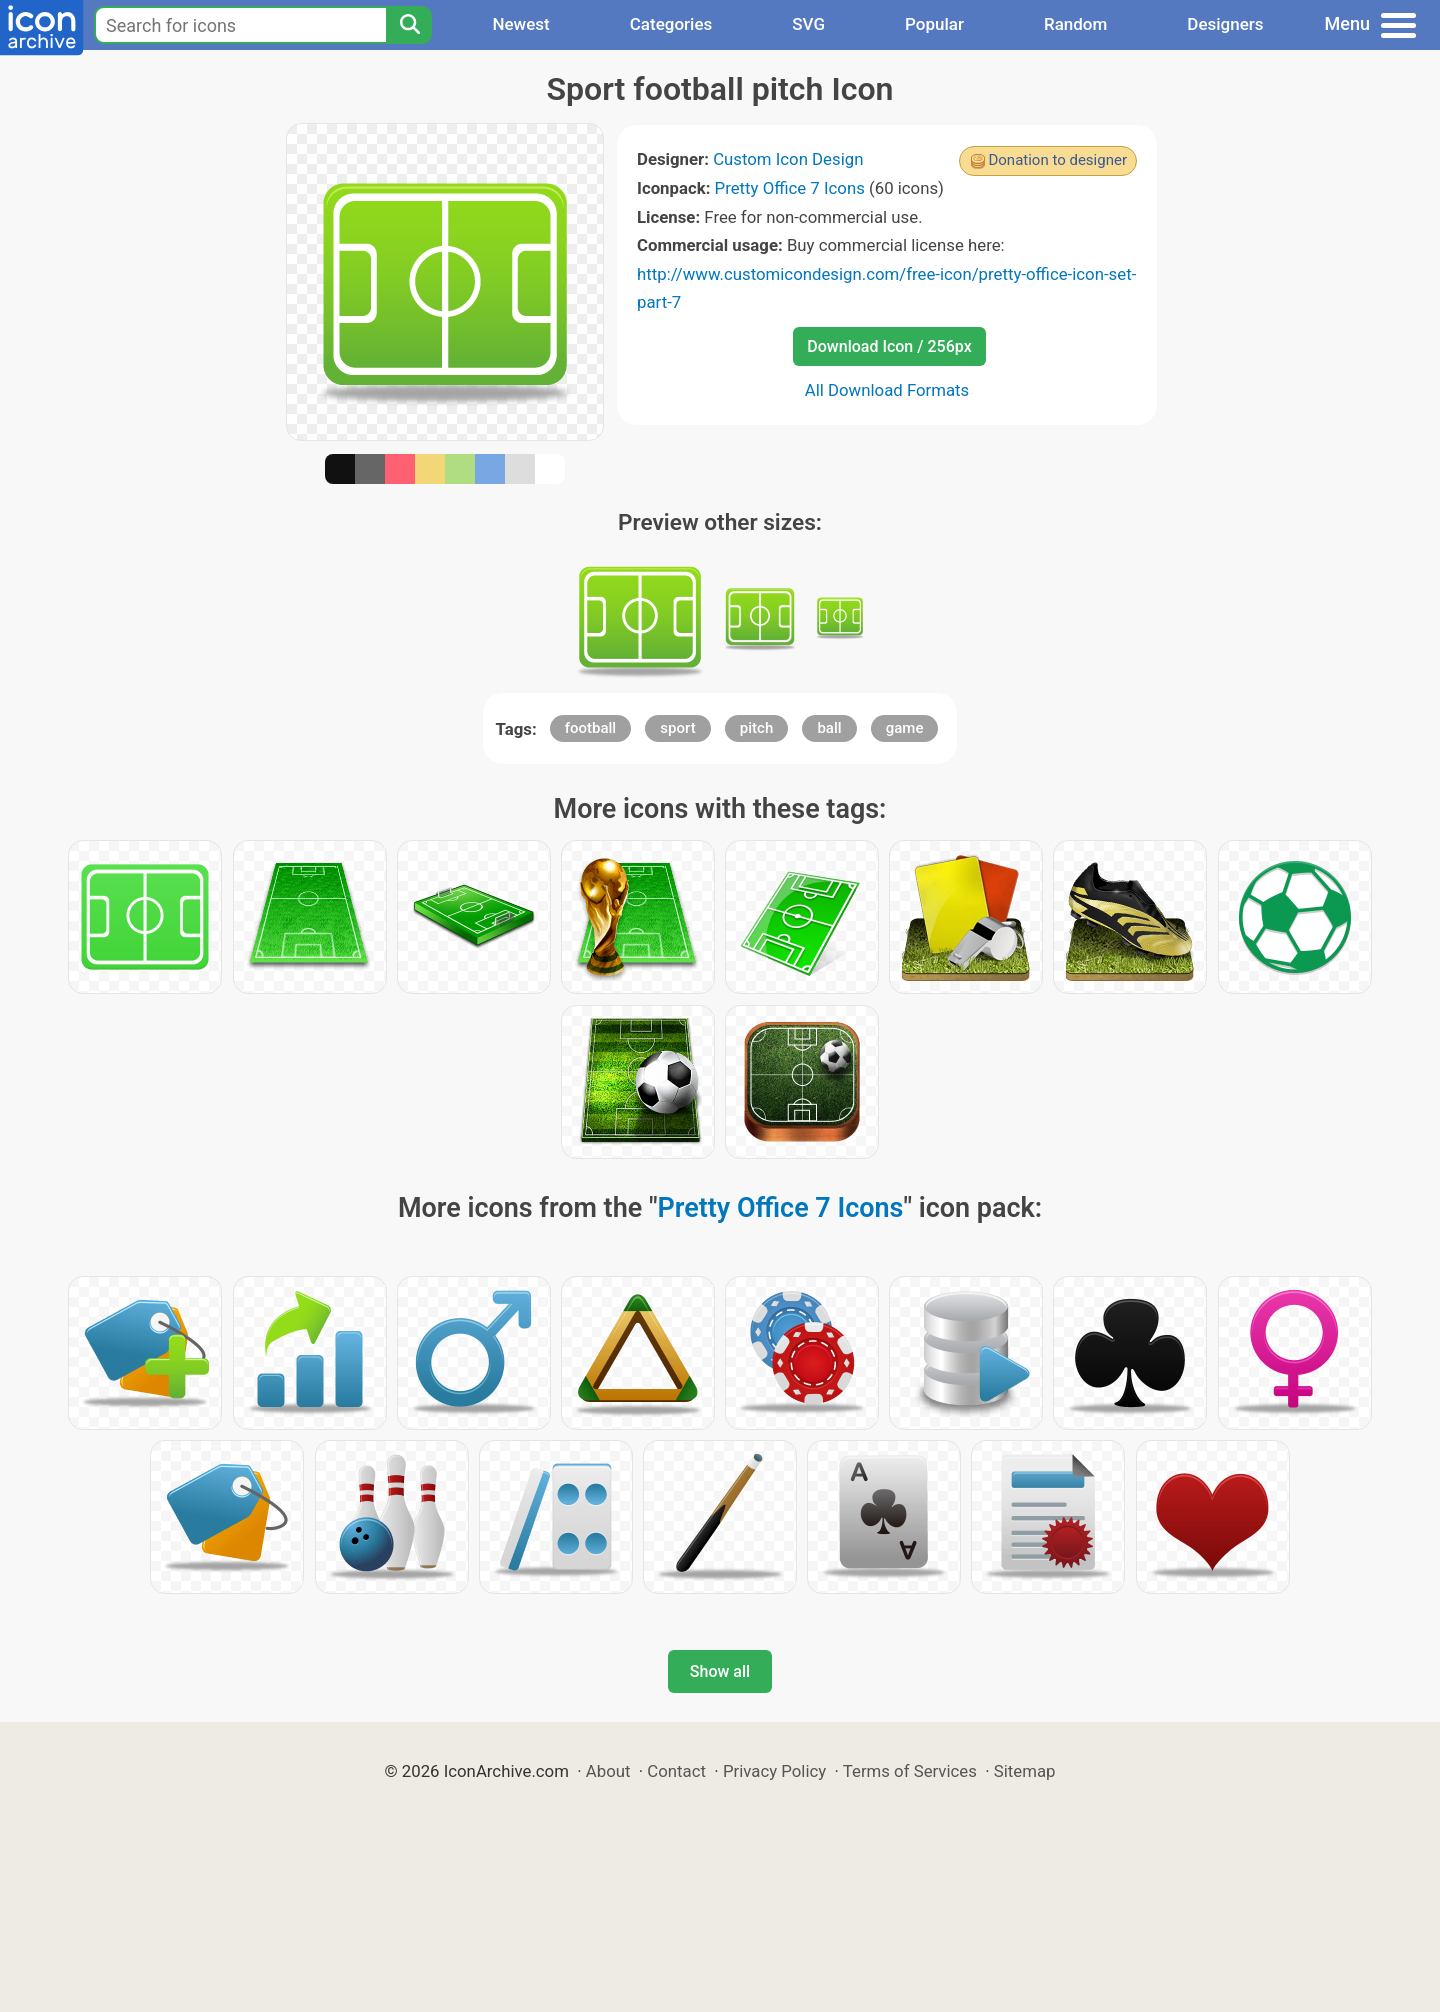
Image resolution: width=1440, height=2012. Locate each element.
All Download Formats (887, 390)
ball (829, 728)
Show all (720, 1671)
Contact (676, 1771)
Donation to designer (1057, 160)
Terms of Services (910, 1771)
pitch (756, 728)
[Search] (409, 25)
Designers (1225, 24)
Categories (671, 24)
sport (677, 728)
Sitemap (1025, 1771)
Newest (520, 24)
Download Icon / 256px (889, 346)
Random (1075, 24)
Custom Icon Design (788, 159)
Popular (934, 24)
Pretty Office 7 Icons (790, 188)
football (590, 728)
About (608, 1771)
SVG (808, 24)
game (905, 728)
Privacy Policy (774, 1771)
